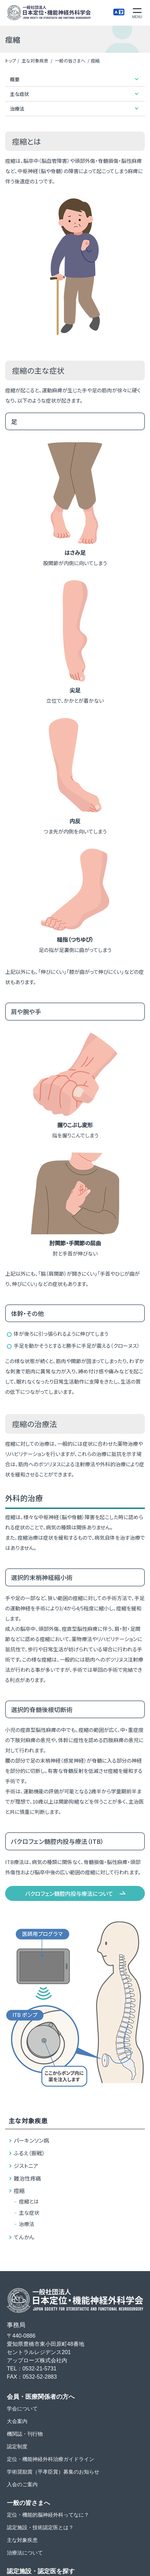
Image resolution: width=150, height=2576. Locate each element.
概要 (15, 79)
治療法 (26, 2223)
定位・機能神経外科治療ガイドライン (50, 2459)
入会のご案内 (22, 2484)
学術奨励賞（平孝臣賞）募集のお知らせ (53, 2472)
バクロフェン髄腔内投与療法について (69, 1893)
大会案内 (17, 2421)
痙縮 (19, 2190)
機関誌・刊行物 (25, 2434)
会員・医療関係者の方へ (41, 2396)
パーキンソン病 (31, 2140)
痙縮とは (29, 2201)
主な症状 (29, 2212)
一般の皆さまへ (70, 60)
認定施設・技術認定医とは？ (40, 2527)
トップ (10, 60)
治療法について (25, 2553)
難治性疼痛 (27, 2178)
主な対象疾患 (35, 60)
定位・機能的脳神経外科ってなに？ (48, 2515)
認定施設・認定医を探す (41, 2571)
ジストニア (26, 2165)
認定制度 (17, 2446)
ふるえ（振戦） (29, 2153)
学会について (22, 2408)
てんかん (24, 2237)
